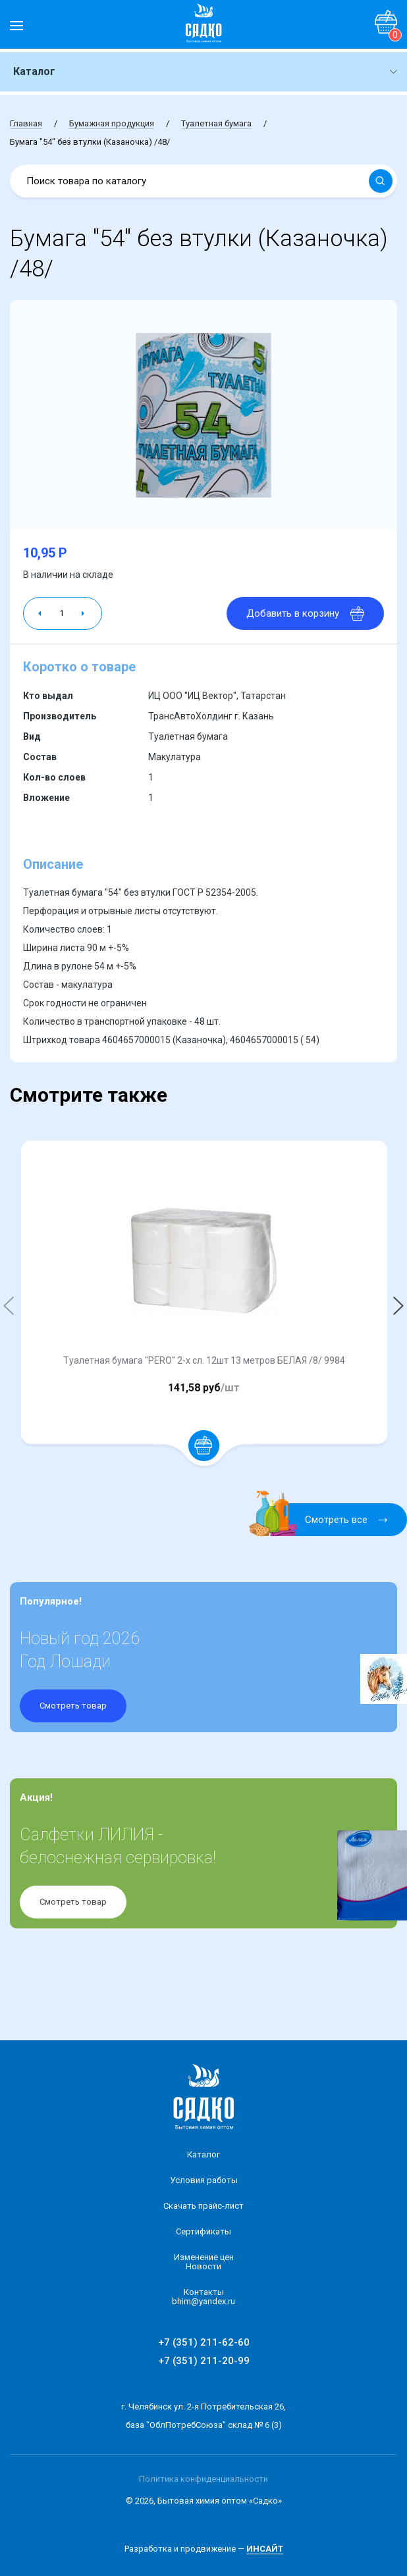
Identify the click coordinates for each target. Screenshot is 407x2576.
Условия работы (204, 2180)
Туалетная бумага (216, 123)
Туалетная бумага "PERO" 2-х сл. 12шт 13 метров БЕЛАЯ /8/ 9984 (204, 1360)
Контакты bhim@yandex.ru (203, 2296)
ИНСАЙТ (264, 2549)
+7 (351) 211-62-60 (204, 2342)
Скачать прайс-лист (203, 2206)
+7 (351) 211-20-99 (204, 2361)
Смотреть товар (73, 1706)
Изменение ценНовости (204, 2261)
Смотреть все (326, 1519)
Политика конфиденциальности (203, 2479)
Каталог (203, 2154)
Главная (26, 123)
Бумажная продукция (111, 123)
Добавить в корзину (305, 613)
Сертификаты (203, 2231)
